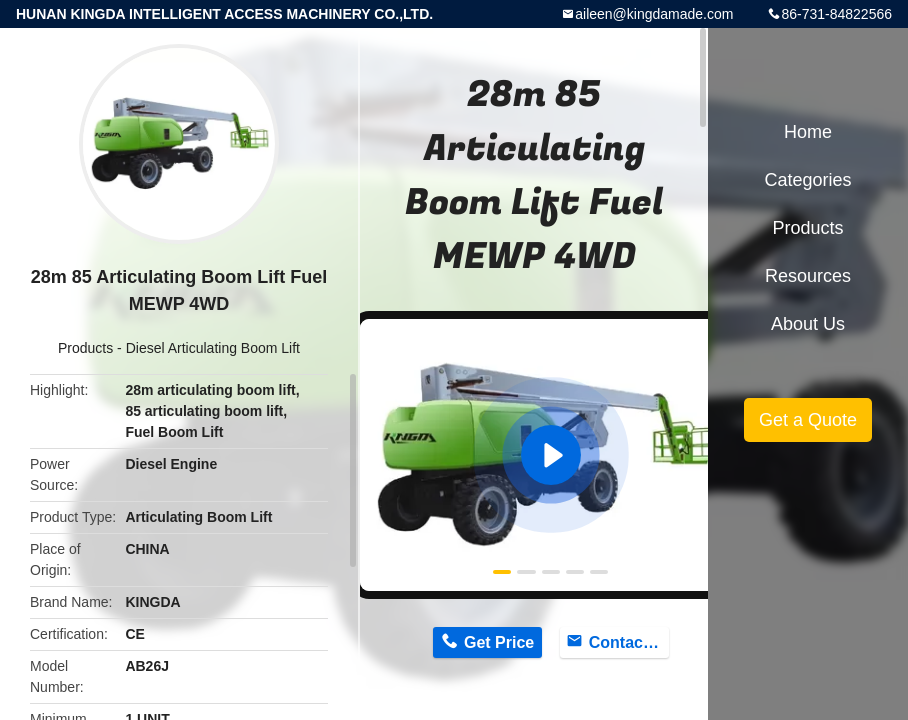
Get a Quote (808, 420)
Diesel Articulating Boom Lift (213, 348)
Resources (808, 276)
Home (808, 132)
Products (85, 348)
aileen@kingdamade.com (654, 14)
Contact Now (629, 642)
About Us (808, 324)
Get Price (499, 642)
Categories (807, 180)
